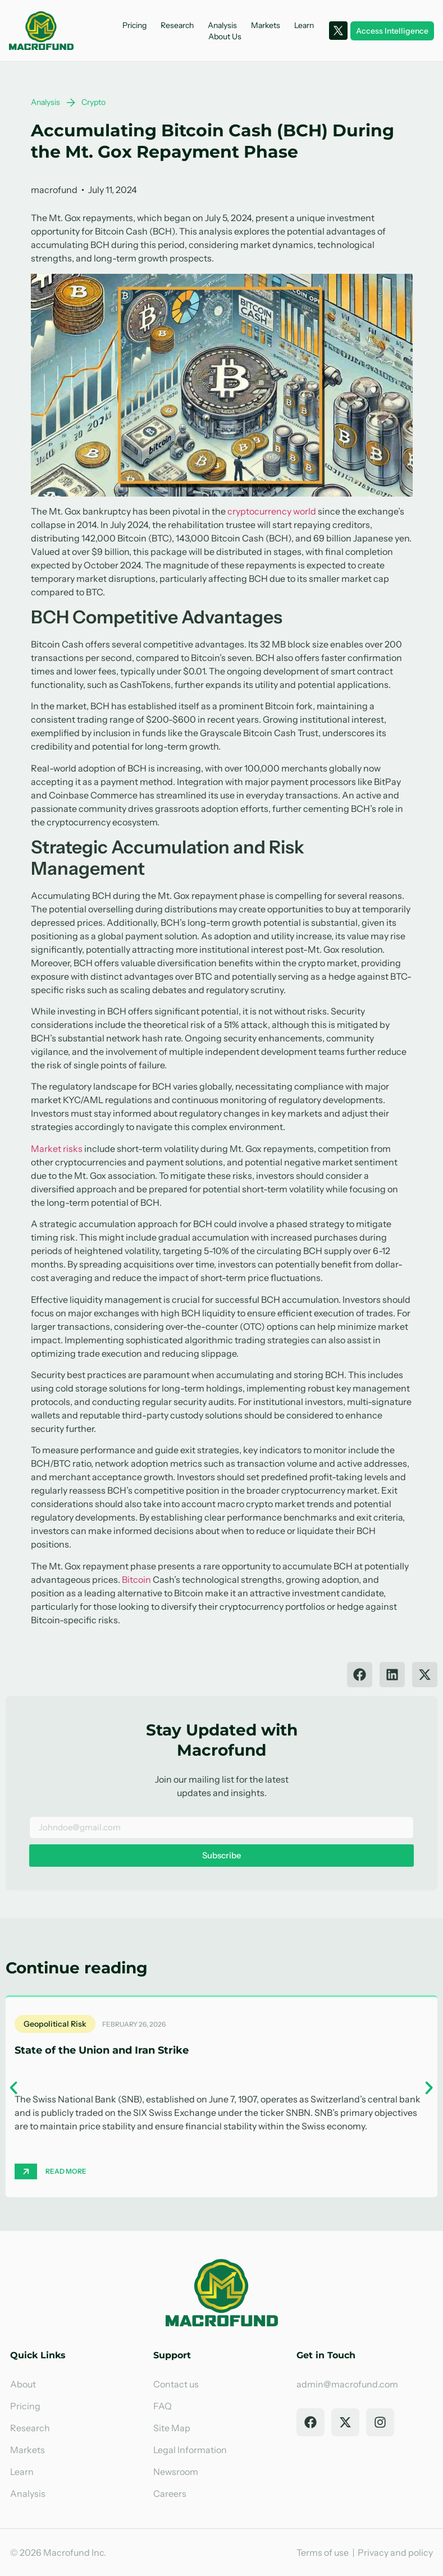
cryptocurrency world (271, 511)
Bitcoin (136, 1579)
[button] (359, 1674)
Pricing (134, 25)
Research (177, 25)
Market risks (57, 1148)
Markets (265, 25)
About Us (224, 36)
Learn (304, 25)
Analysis (222, 25)
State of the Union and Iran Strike (102, 2050)
